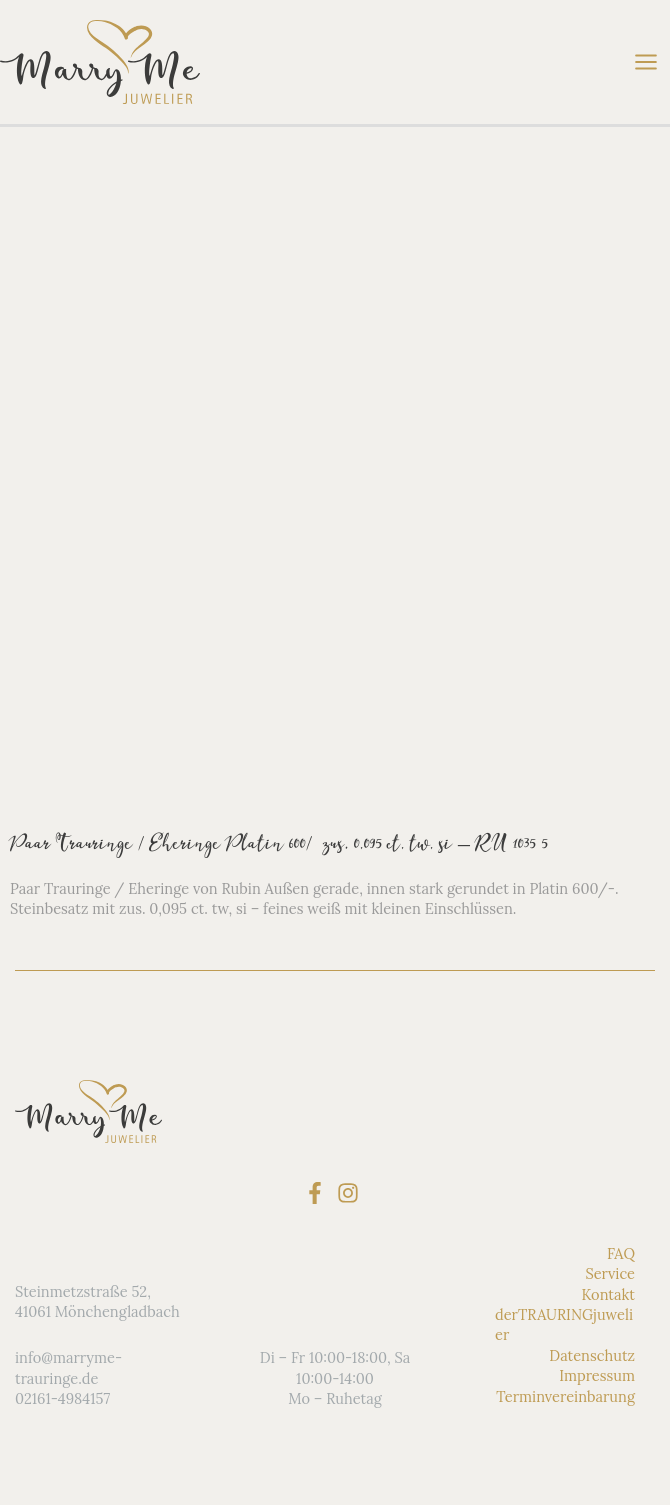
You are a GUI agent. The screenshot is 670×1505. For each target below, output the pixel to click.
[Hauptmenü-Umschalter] (646, 62)
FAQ (621, 1253)
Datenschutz (592, 1355)
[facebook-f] (318, 1193)
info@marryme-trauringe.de (68, 1367)
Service (610, 1273)
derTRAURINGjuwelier (564, 1324)
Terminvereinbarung (565, 1396)
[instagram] (351, 1193)
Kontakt (608, 1294)
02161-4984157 (62, 1398)
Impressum (597, 1375)
